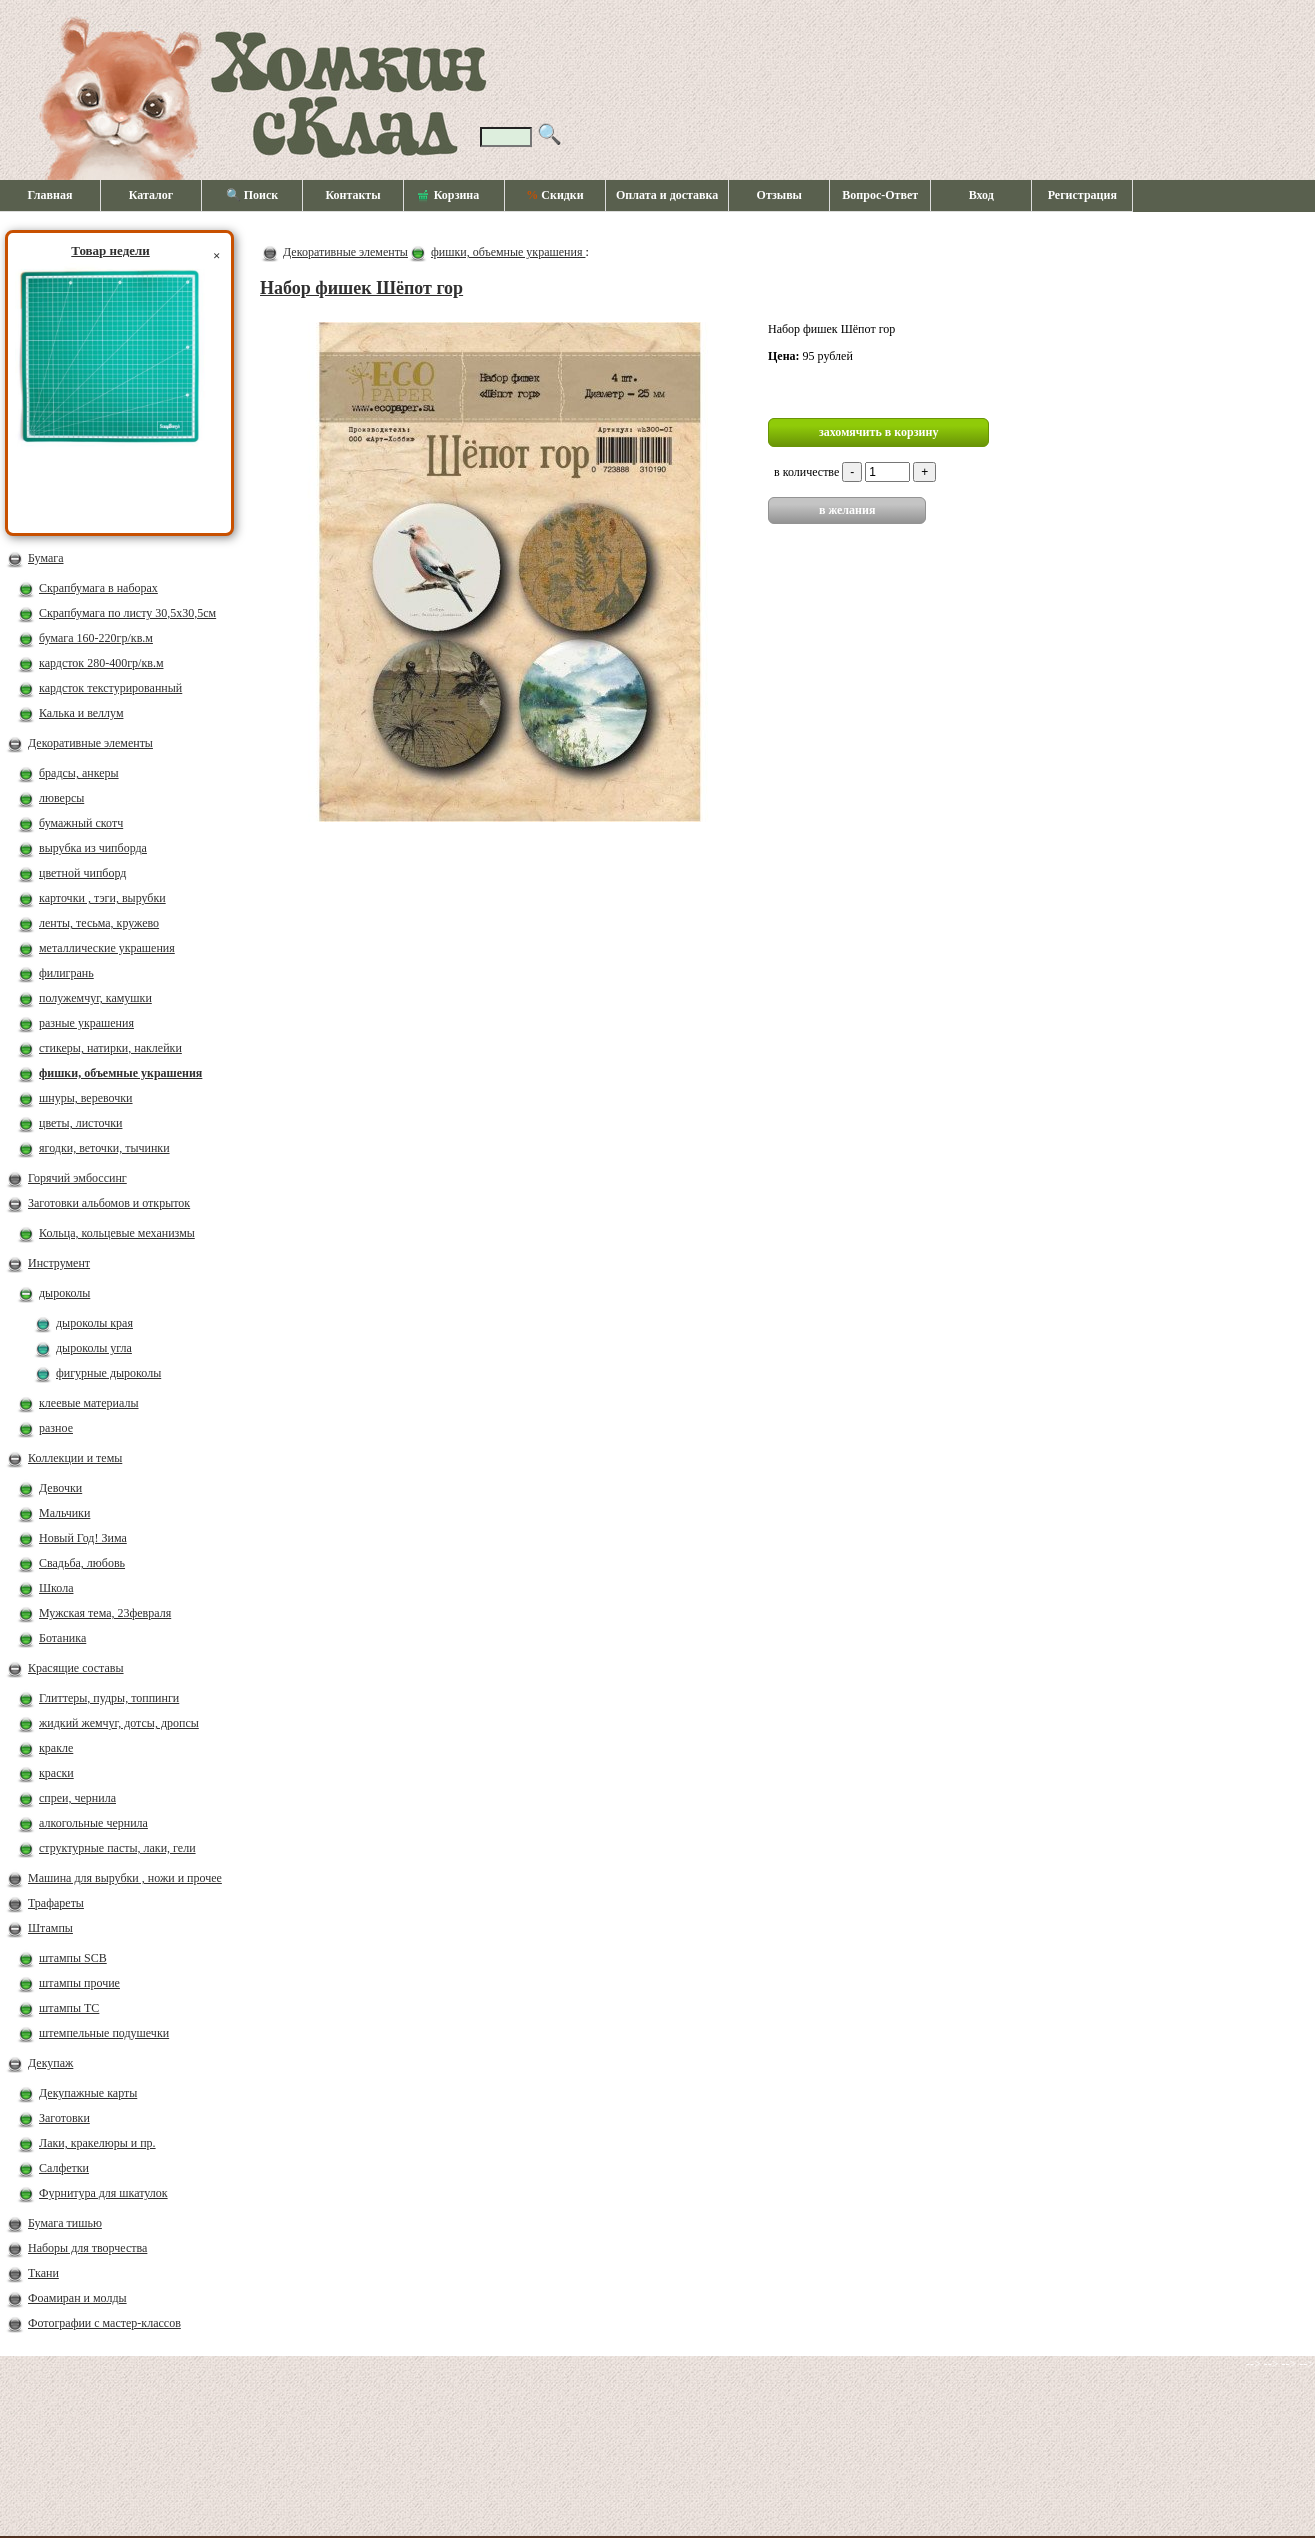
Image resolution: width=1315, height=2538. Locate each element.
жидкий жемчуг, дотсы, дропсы (119, 1723)
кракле (56, 1748)
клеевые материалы (89, 1403)
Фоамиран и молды (77, 2298)
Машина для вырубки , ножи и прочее (125, 1878)
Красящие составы (76, 1668)
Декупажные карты (88, 2093)
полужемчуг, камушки (95, 998)
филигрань (66, 973)
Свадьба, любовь (82, 1563)
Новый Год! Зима (83, 1538)
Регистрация (1082, 195)
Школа (56, 1588)
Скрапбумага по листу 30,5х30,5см (127, 613)
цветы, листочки (80, 1123)
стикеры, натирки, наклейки (110, 1048)
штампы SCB (73, 1958)
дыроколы (64, 1293)
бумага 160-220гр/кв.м (96, 638)
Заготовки (64, 2118)
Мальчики (64, 1513)
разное (56, 1428)
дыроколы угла (94, 1348)
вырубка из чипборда (93, 848)
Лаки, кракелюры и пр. (97, 2143)
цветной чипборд (82, 873)
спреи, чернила (77, 1798)
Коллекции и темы (75, 1458)
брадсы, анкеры (79, 773)
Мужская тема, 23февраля (105, 1613)
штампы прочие (79, 1983)
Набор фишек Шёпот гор (361, 288)
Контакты (352, 195)
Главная (50, 195)
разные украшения (86, 1023)
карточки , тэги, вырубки (102, 898)
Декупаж (50, 2063)
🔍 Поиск (252, 195)
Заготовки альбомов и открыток (109, 1203)
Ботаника (62, 1638)
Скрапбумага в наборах (98, 588)
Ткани (43, 2273)
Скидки (554, 195)
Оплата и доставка (667, 195)
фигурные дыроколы (108, 1373)
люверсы (61, 798)
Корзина (449, 196)
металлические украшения (107, 948)
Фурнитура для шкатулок (103, 2193)
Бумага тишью (65, 2223)
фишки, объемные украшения (120, 1073)
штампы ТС (69, 2008)
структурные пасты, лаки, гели (117, 1848)
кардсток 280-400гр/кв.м (101, 663)
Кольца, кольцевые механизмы (117, 1233)
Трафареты (56, 1903)
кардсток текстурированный (110, 688)
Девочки (60, 1488)
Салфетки (64, 2168)
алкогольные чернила (93, 1823)
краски (56, 1773)
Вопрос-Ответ (880, 195)
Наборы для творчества (87, 2248)
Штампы (50, 1928)
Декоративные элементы (90, 743)
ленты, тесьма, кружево (99, 923)
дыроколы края (94, 1323)
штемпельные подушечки (104, 2033)
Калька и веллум (81, 713)
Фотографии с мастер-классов (104, 2323)
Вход (981, 195)
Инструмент (59, 1263)
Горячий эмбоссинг (77, 1178)
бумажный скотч (81, 823)
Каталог (151, 195)
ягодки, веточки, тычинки (104, 1148)
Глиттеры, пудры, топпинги (109, 1698)
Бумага (46, 558)
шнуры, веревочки (86, 1098)
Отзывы (779, 195)
